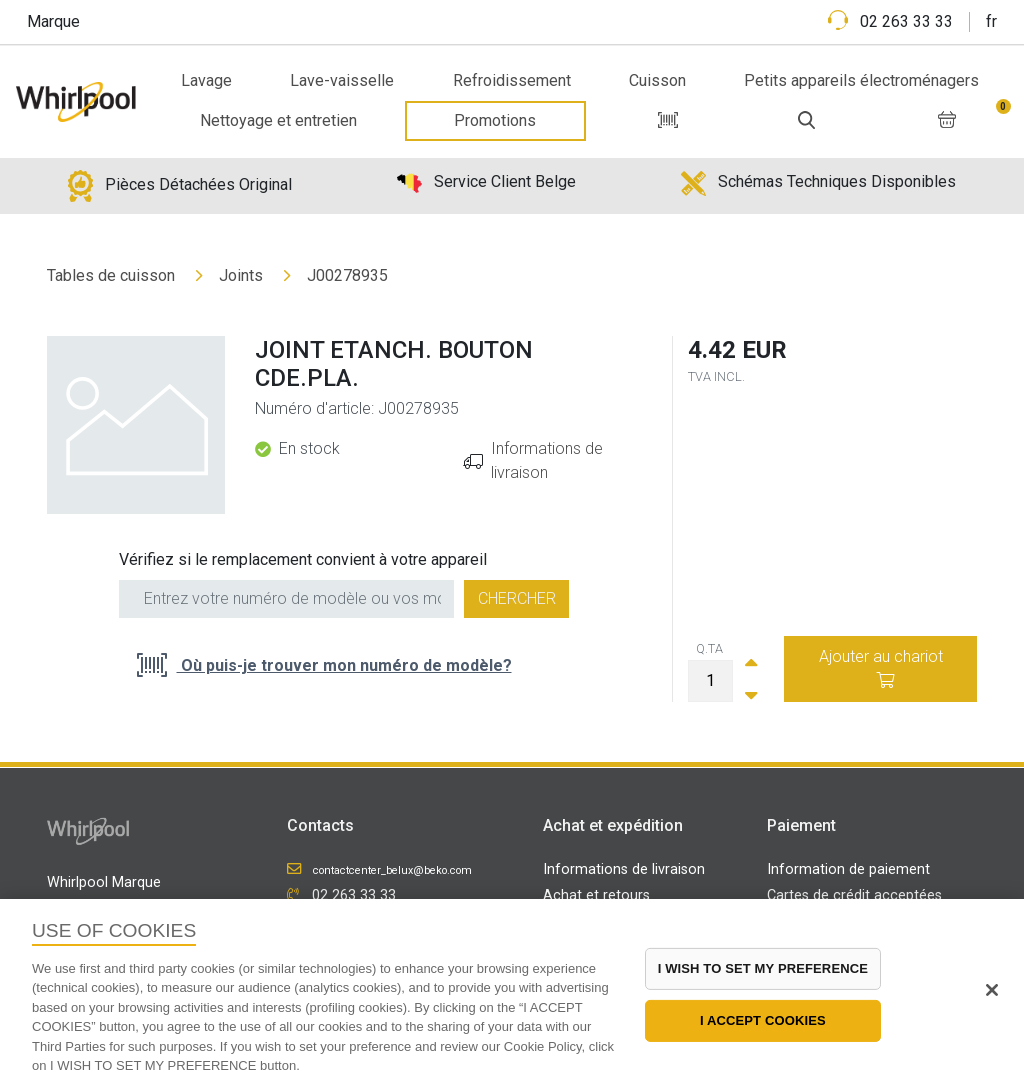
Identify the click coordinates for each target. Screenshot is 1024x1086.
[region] (512, 992)
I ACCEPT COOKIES (763, 1020)
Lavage (206, 80)
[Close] (992, 990)
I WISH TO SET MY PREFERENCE (763, 968)
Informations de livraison (624, 869)
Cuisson (657, 80)
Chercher (517, 598)
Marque (53, 21)
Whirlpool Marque (104, 882)
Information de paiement (848, 869)
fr (991, 21)
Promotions (495, 120)
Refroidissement (512, 80)
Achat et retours (596, 895)
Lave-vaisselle (342, 80)
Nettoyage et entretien (278, 120)
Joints (241, 275)
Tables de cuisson (111, 275)
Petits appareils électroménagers (861, 80)
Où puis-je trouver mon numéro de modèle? (344, 665)
